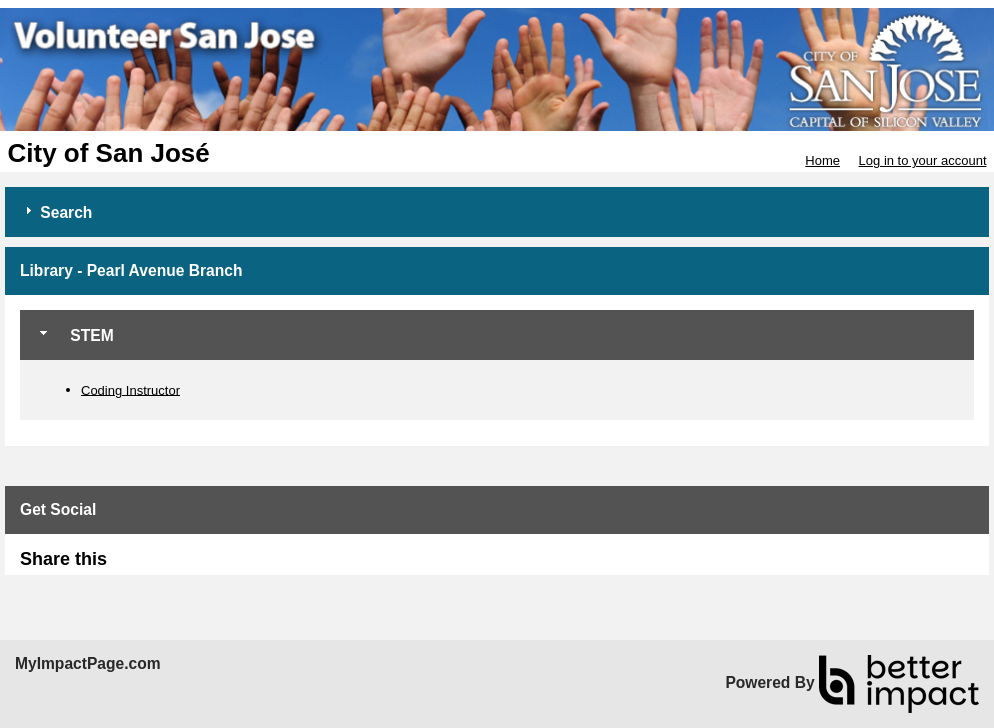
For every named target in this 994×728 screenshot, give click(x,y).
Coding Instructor (130, 389)
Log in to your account (923, 160)
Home (822, 160)
